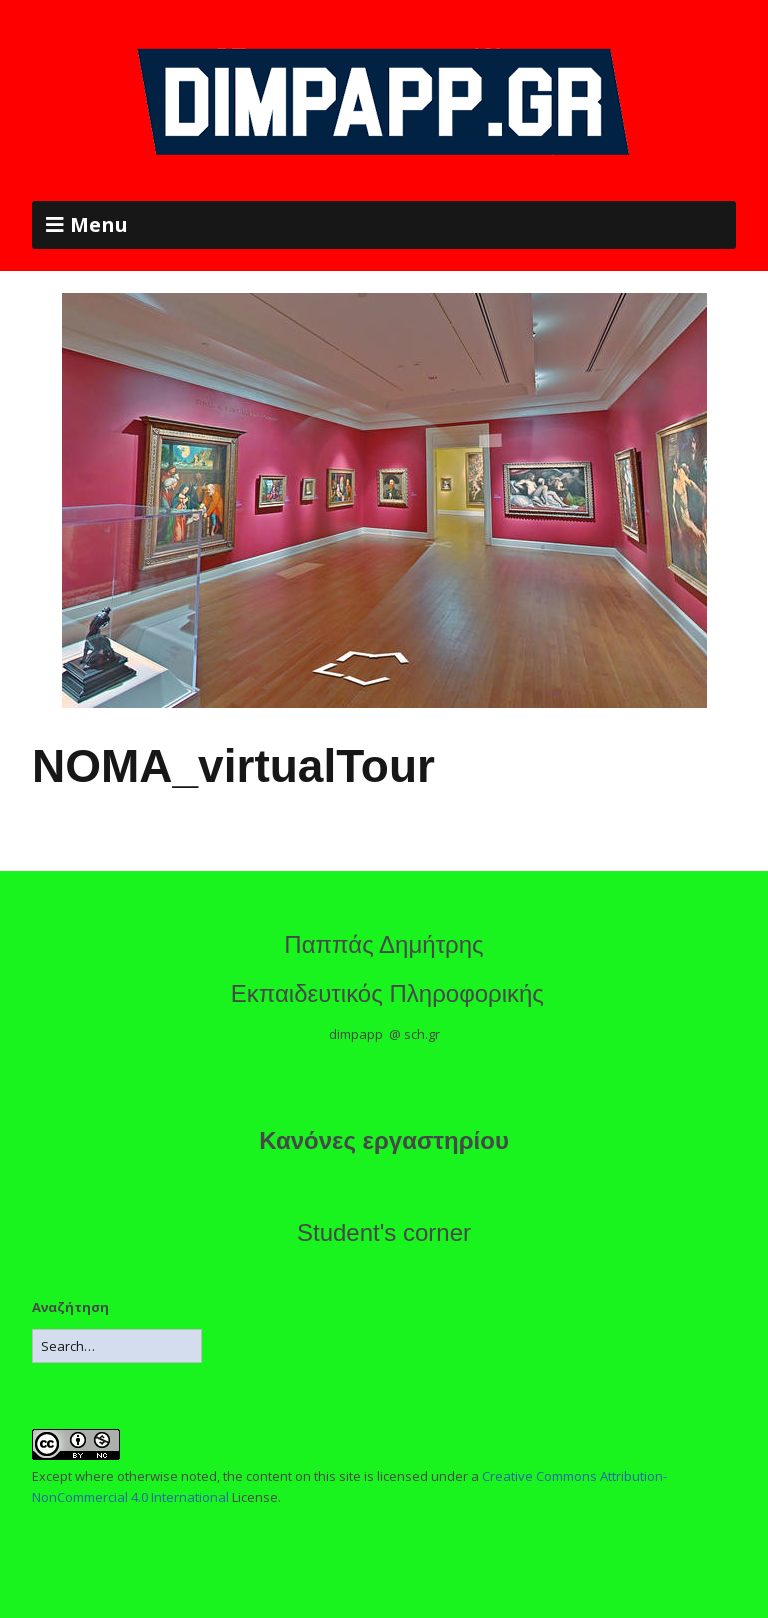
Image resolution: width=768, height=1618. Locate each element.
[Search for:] (117, 1346)
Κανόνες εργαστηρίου (384, 1140)
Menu (99, 224)
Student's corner (384, 1232)
